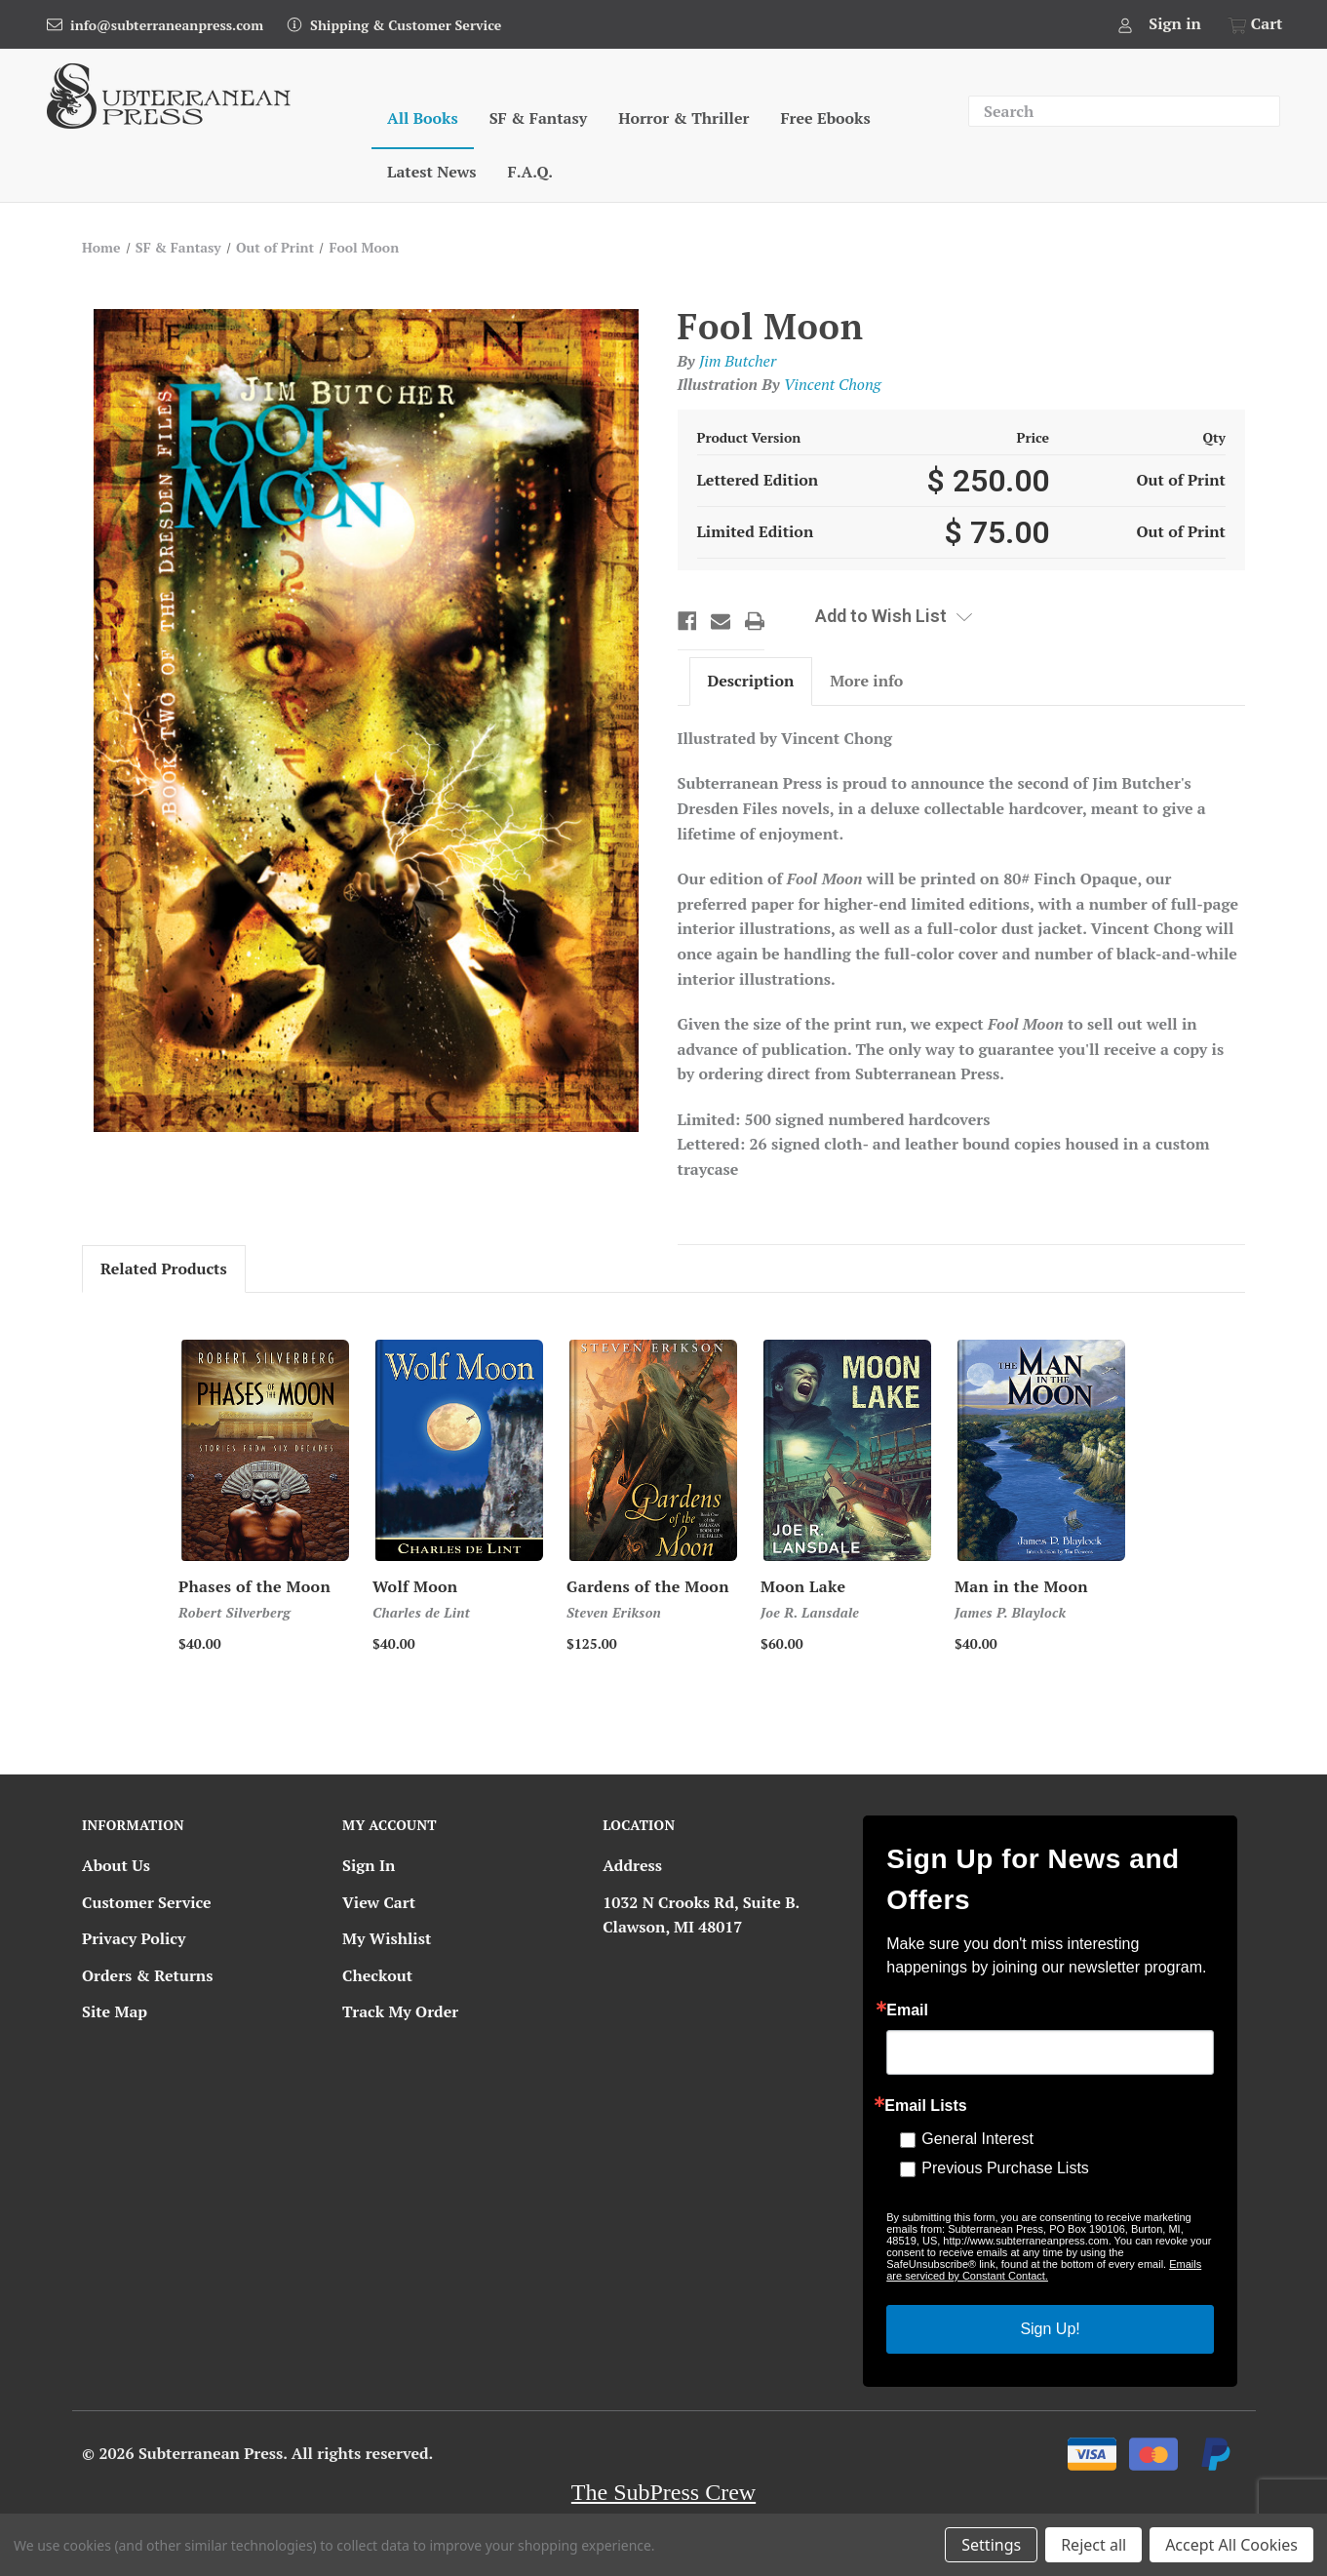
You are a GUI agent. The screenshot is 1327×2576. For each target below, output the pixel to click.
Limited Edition (755, 531)
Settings (991, 2545)
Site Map (114, 2011)
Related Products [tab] (163, 1268)
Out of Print (1181, 479)
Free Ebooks (825, 118)
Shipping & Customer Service (405, 25)
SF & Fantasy (538, 118)
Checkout (377, 1975)
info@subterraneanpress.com (166, 25)
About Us (116, 1865)
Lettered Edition (758, 479)
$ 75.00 (997, 532)
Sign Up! (1049, 2329)
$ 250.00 (988, 480)
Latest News (431, 171)
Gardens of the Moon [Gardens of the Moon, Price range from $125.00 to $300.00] (647, 1586)
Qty (1214, 437)
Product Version (749, 437)
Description (750, 680)
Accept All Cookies (1231, 2545)
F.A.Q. (530, 171)
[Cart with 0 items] (1252, 24)
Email (907, 2010)
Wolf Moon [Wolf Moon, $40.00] (414, 1586)
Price (1033, 437)
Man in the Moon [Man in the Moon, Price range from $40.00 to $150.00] (1021, 1586)
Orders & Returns (147, 1975)
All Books (422, 118)
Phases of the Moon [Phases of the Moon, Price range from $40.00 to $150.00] (254, 1586)
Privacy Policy (133, 1938)
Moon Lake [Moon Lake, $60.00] (803, 1586)
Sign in (1175, 23)
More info (866, 680)
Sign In (368, 1865)
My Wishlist (386, 1938)
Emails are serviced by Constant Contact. (1043, 2270)
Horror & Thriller (683, 118)
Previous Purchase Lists (1005, 2168)
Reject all (1093, 2545)
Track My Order (400, 2011)
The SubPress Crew (663, 2492)
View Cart (378, 1902)
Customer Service (147, 1902)
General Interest (977, 2138)
